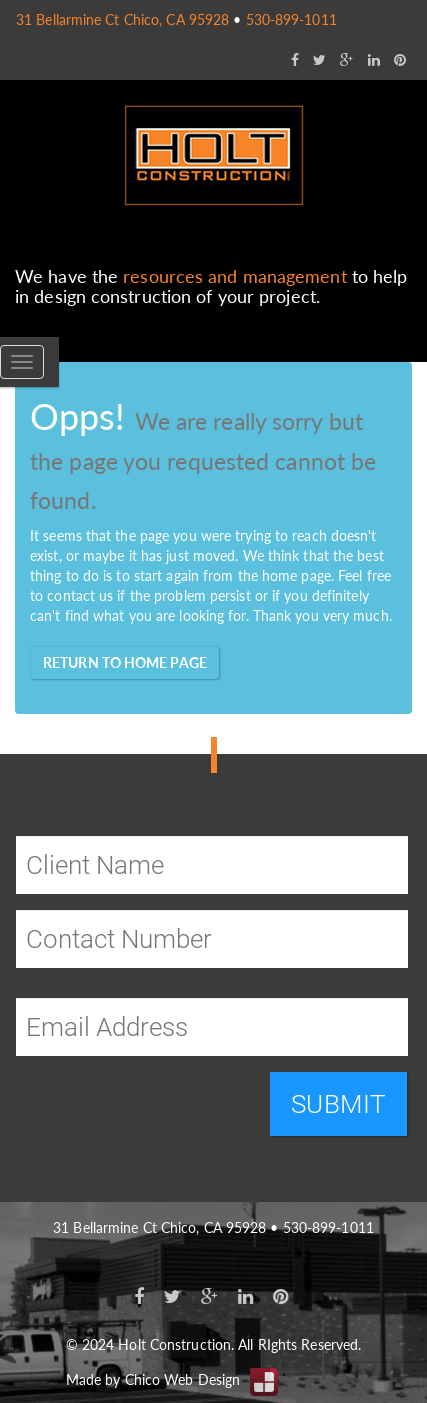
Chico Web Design (183, 1379)
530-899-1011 (291, 19)
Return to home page (125, 662)
